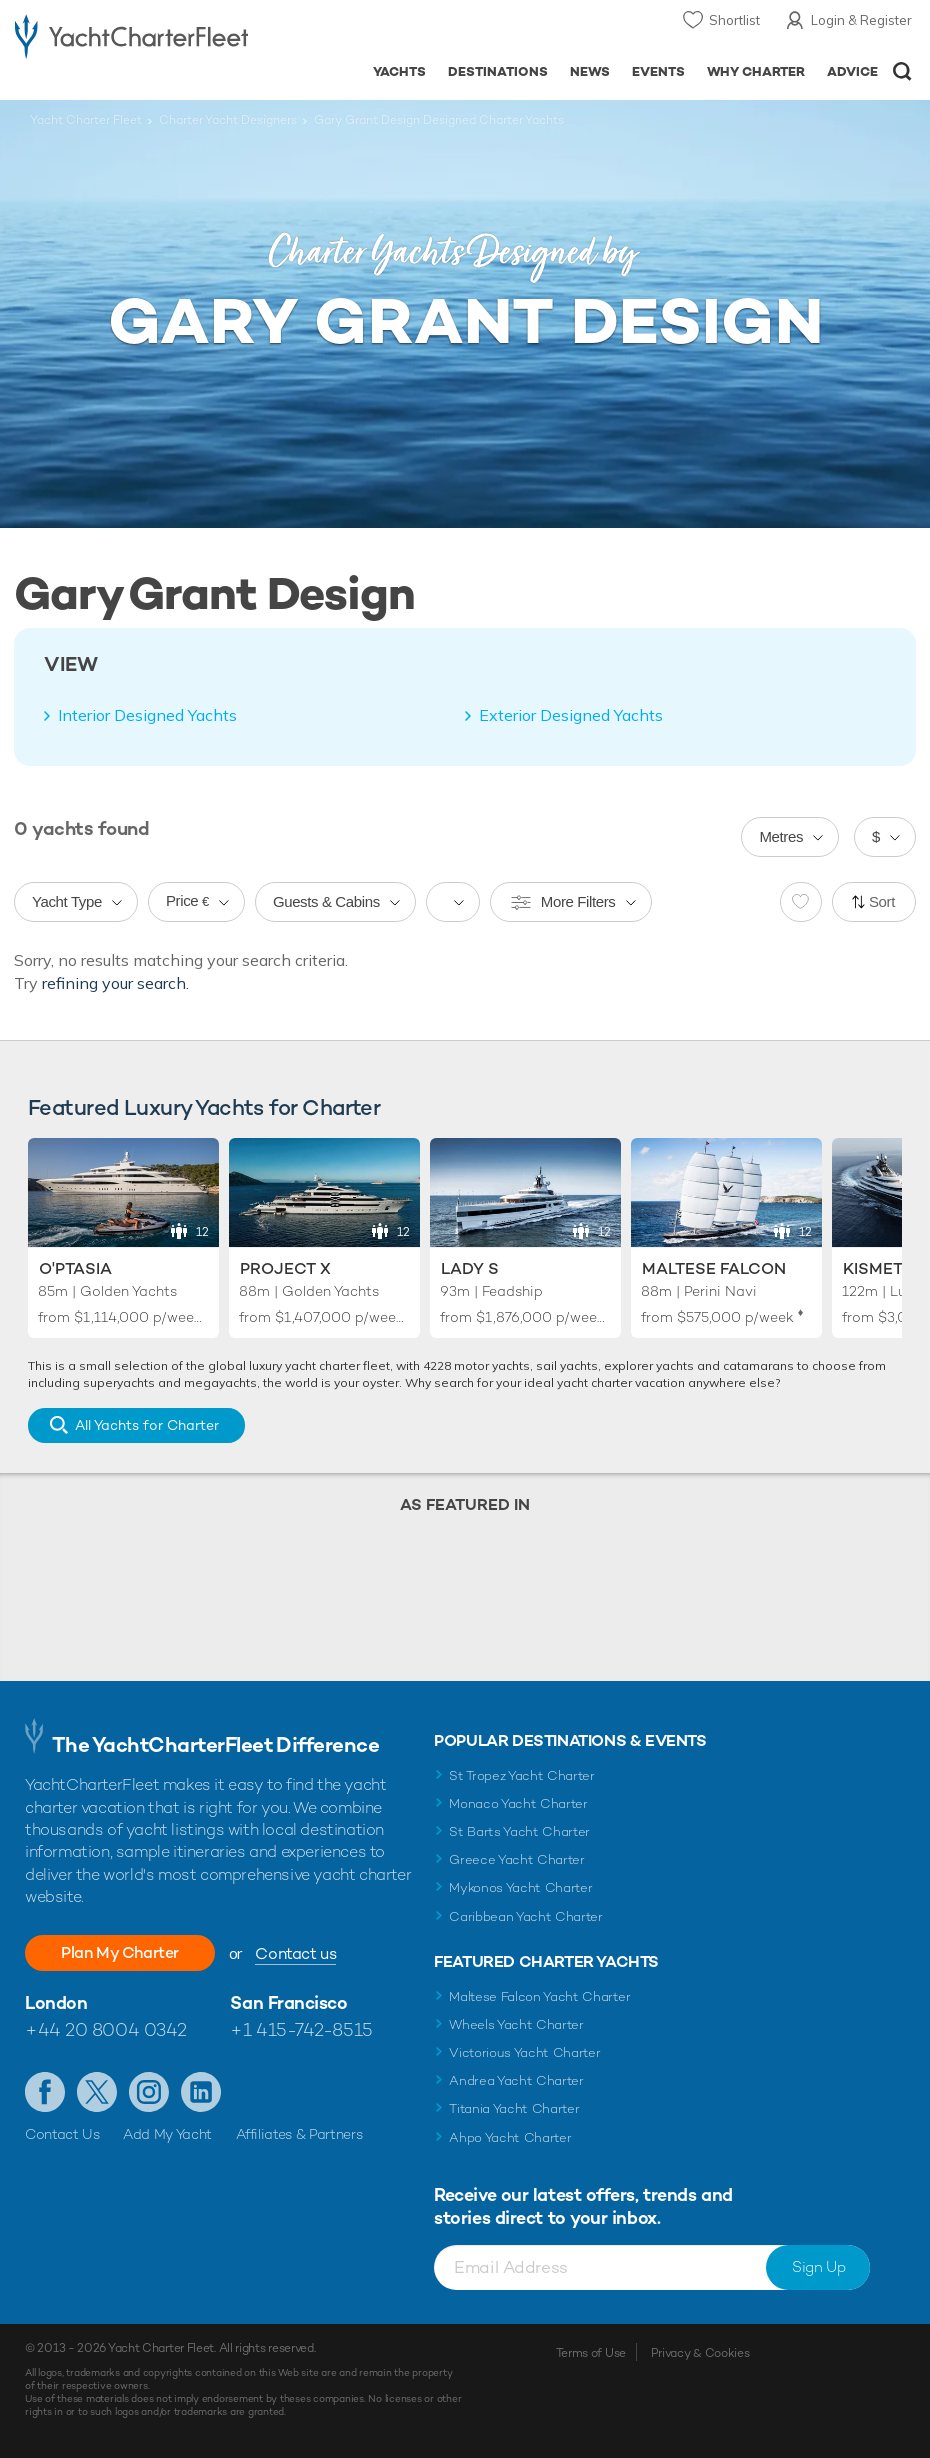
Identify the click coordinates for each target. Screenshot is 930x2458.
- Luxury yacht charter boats (131, 36)
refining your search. (115, 983)
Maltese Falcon (714, 1268)
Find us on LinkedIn (201, 2092)
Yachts (399, 71)
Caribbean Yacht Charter (526, 1916)
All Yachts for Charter (147, 1425)
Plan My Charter (120, 1952)
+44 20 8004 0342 (106, 2029)
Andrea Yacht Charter (516, 2080)
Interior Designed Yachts (147, 715)
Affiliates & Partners (299, 2134)
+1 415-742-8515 (301, 2029)
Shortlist (734, 20)
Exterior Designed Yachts (571, 715)
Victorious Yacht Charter (524, 2052)
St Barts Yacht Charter (519, 1831)
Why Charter (756, 71)
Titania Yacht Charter (514, 2108)
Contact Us (62, 2134)
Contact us (295, 1953)
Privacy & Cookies (700, 2353)
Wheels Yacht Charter (516, 2024)
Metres (781, 836)
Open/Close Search (902, 71)
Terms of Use (591, 2353)
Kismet (873, 1268)
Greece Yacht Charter (517, 1859)
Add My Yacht (167, 2134)
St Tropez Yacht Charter (522, 1775)
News (590, 71)
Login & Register (861, 20)
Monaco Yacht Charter (518, 1803)
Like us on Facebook (45, 2092)
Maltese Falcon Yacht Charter (539, 1996)
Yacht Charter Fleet (86, 120)
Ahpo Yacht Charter (510, 2137)
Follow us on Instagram (149, 2092)
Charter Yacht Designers (228, 120)
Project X (285, 1268)
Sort (882, 901)
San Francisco (288, 2002)
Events (658, 71)
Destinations (498, 71)
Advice (852, 71)
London (56, 2002)
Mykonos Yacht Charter (520, 1887)
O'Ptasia (75, 1268)
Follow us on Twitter (97, 2092)
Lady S (470, 1268)
